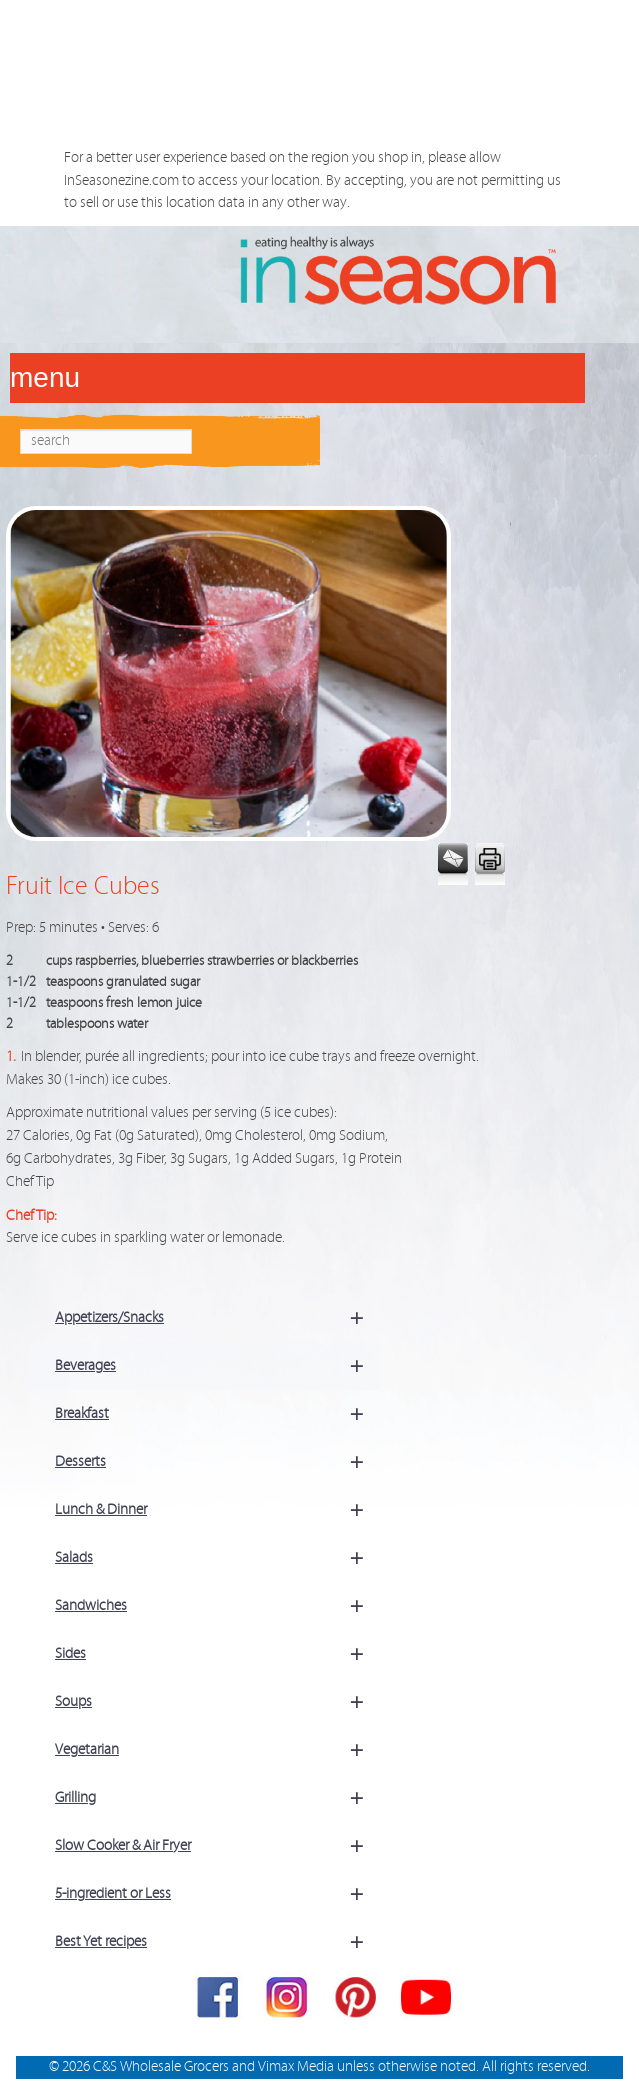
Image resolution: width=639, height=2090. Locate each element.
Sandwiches (217, 1606)
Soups (217, 1702)
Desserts (217, 1462)
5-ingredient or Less (217, 1894)
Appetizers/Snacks (217, 1318)
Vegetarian (217, 1750)
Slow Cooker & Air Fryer (217, 1846)
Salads (217, 1558)
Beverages (217, 1366)
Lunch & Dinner (217, 1510)
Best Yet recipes (217, 1942)
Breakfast (217, 1414)
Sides (217, 1654)
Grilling (217, 1798)
